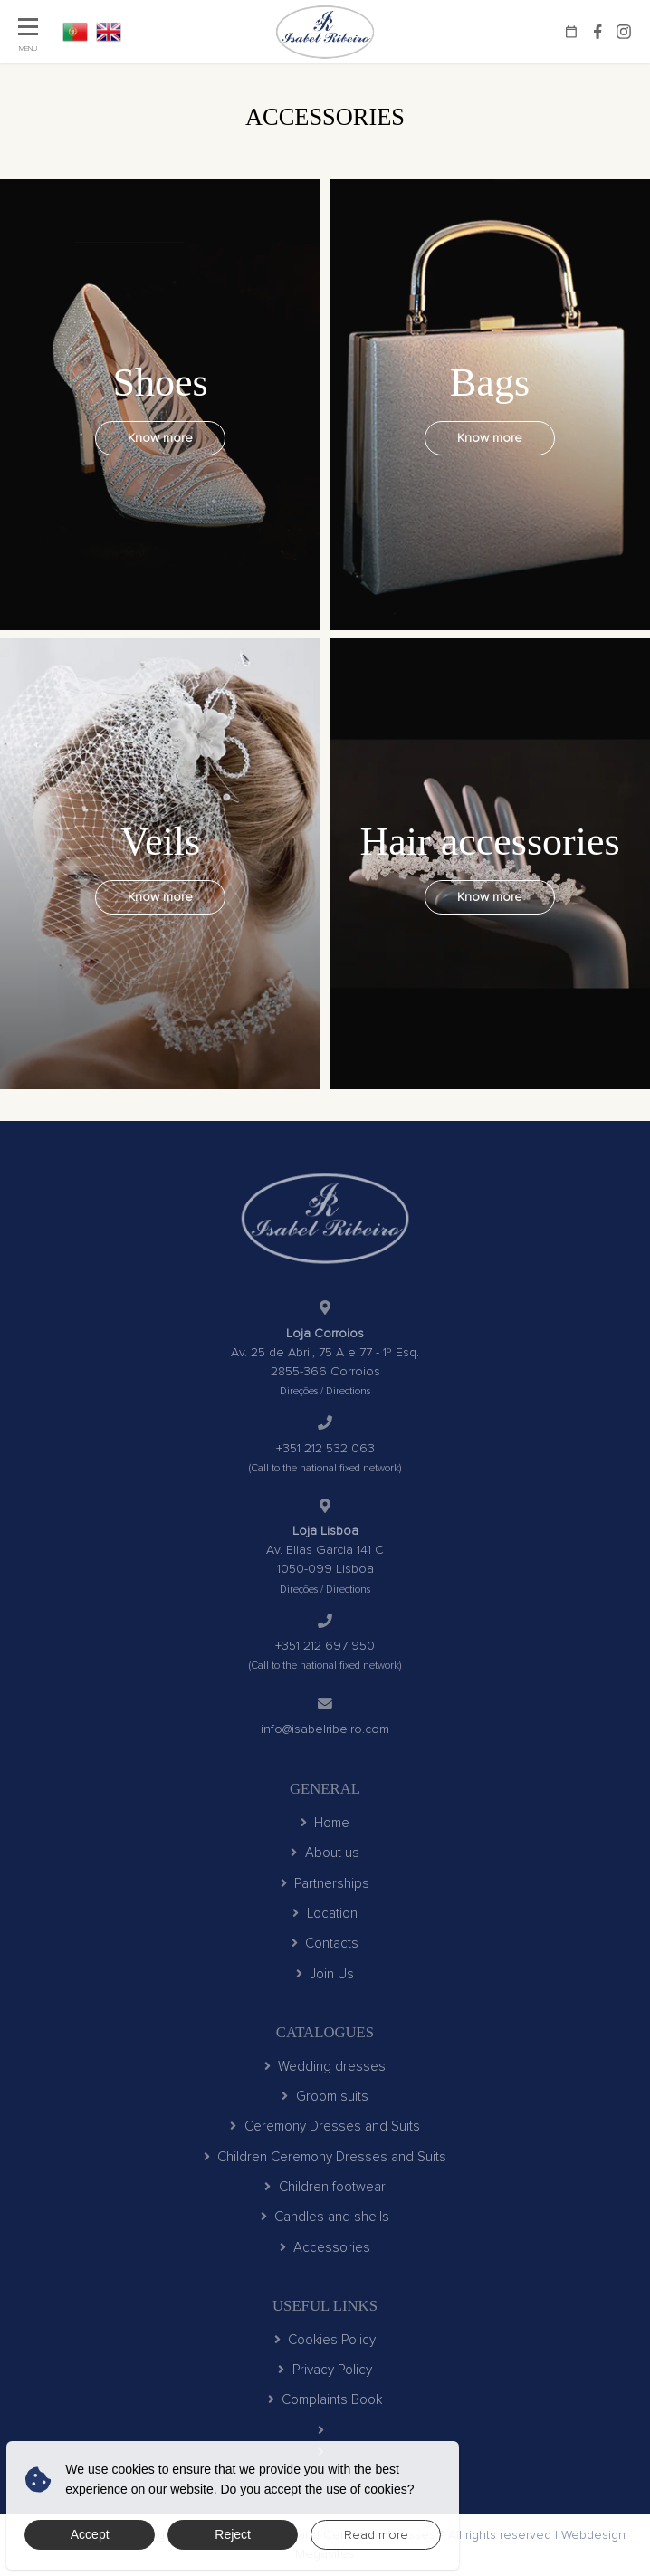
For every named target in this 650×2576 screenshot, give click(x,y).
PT (75, 31)
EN (108, 31)
